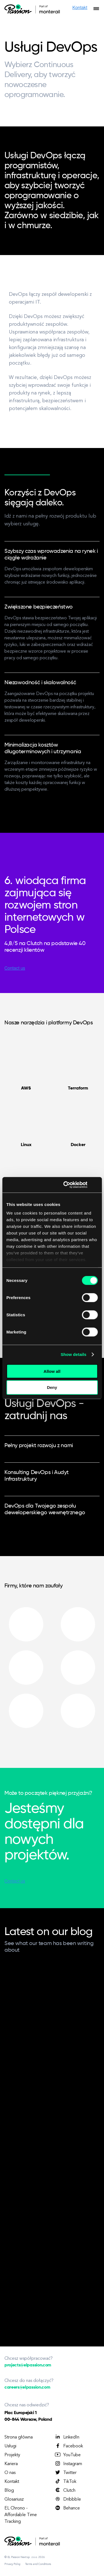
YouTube (67, 2455)
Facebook (68, 2446)
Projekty (12, 2455)
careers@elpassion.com (27, 2387)
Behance (67, 2508)
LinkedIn (66, 2437)
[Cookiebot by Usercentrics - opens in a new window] (65, 1184)
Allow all (52, 1371)
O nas (10, 2473)
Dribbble (67, 2499)
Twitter (65, 2473)
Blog (9, 2490)
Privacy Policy (12, 2564)
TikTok (65, 2481)
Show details (74, 1354)
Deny (52, 1387)
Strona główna (18, 2437)
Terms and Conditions (38, 2564)
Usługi (10, 2446)
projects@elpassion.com (27, 2365)
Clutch (64, 2490)
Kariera (11, 2464)
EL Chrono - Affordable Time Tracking (20, 2515)
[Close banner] (96, 1185)
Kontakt (11, 2482)
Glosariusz (14, 2499)
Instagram (68, 2464)
